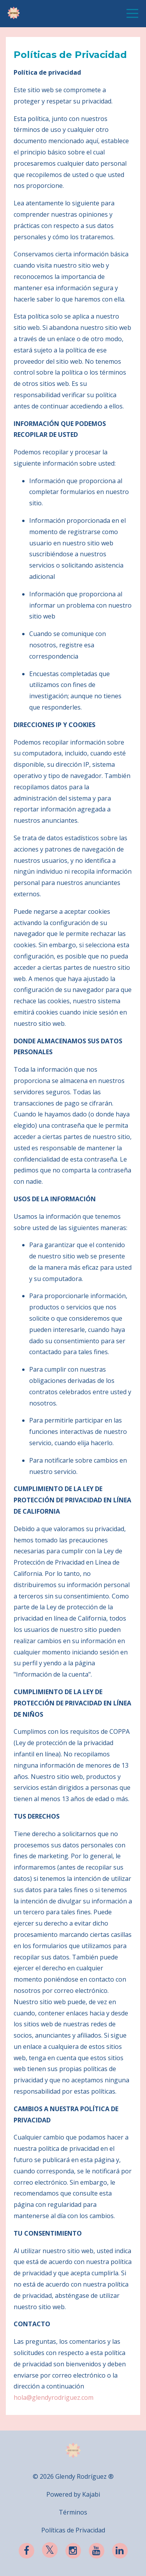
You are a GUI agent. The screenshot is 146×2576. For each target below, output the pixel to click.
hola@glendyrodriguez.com (53, 2397)
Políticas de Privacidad (73, 2530)
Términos (73, 2512)
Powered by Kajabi (73, 2494)
